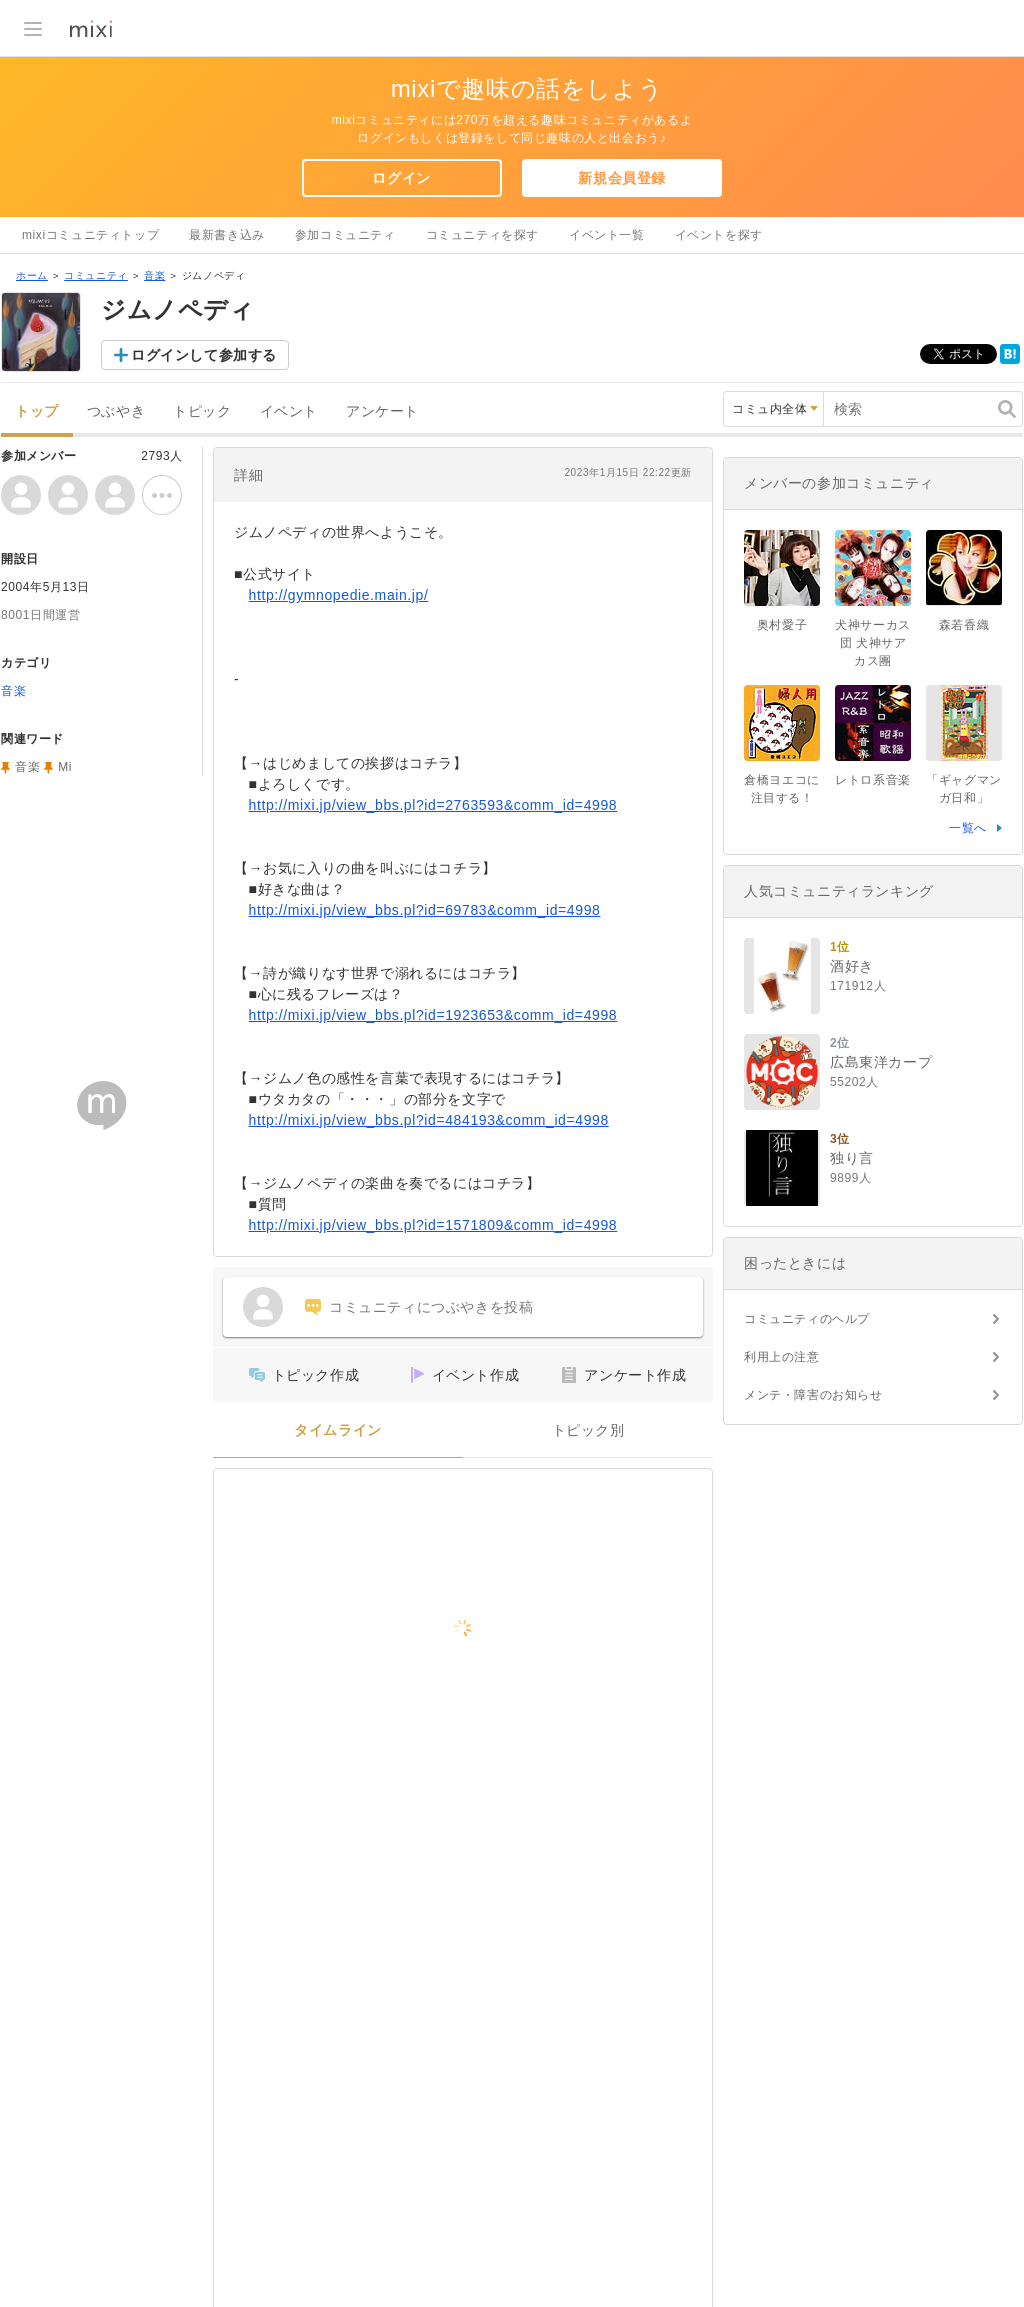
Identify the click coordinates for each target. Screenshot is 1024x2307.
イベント (289, 411)
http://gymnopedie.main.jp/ (339, 595)
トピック (202, 411)
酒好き (852, 966)
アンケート (382, 411)
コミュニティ (96, 275)
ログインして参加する (204, 355)
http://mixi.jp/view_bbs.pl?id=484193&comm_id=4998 (429, 1120)
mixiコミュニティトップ (90, 235)
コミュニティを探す (482, 235)
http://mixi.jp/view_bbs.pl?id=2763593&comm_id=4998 (433, 805)
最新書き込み (227, 235)
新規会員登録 (622, 178)
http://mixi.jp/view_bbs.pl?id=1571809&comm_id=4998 (433, 1225)
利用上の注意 (782, 1357)
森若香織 (964, 625)
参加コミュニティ (345, 235)
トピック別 (588, 1430)
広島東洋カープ (881, 1062)
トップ (37, 411)
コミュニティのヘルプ (807, 1319)
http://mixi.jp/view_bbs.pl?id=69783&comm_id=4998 (425, 910)
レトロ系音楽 (873, 780)
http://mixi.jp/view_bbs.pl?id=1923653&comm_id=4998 (433, 1015)
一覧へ (968, 828)
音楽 (154, 275)
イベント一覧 (607, 235)
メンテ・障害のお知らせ (813, 1395)
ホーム (32, 275)
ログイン (401, 178)
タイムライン (338, 1430)
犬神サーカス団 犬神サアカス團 (873, 643)
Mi (65, 767)
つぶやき (116, 411)
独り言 (852, 1158)
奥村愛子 (782, 625)
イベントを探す (719, 235)
